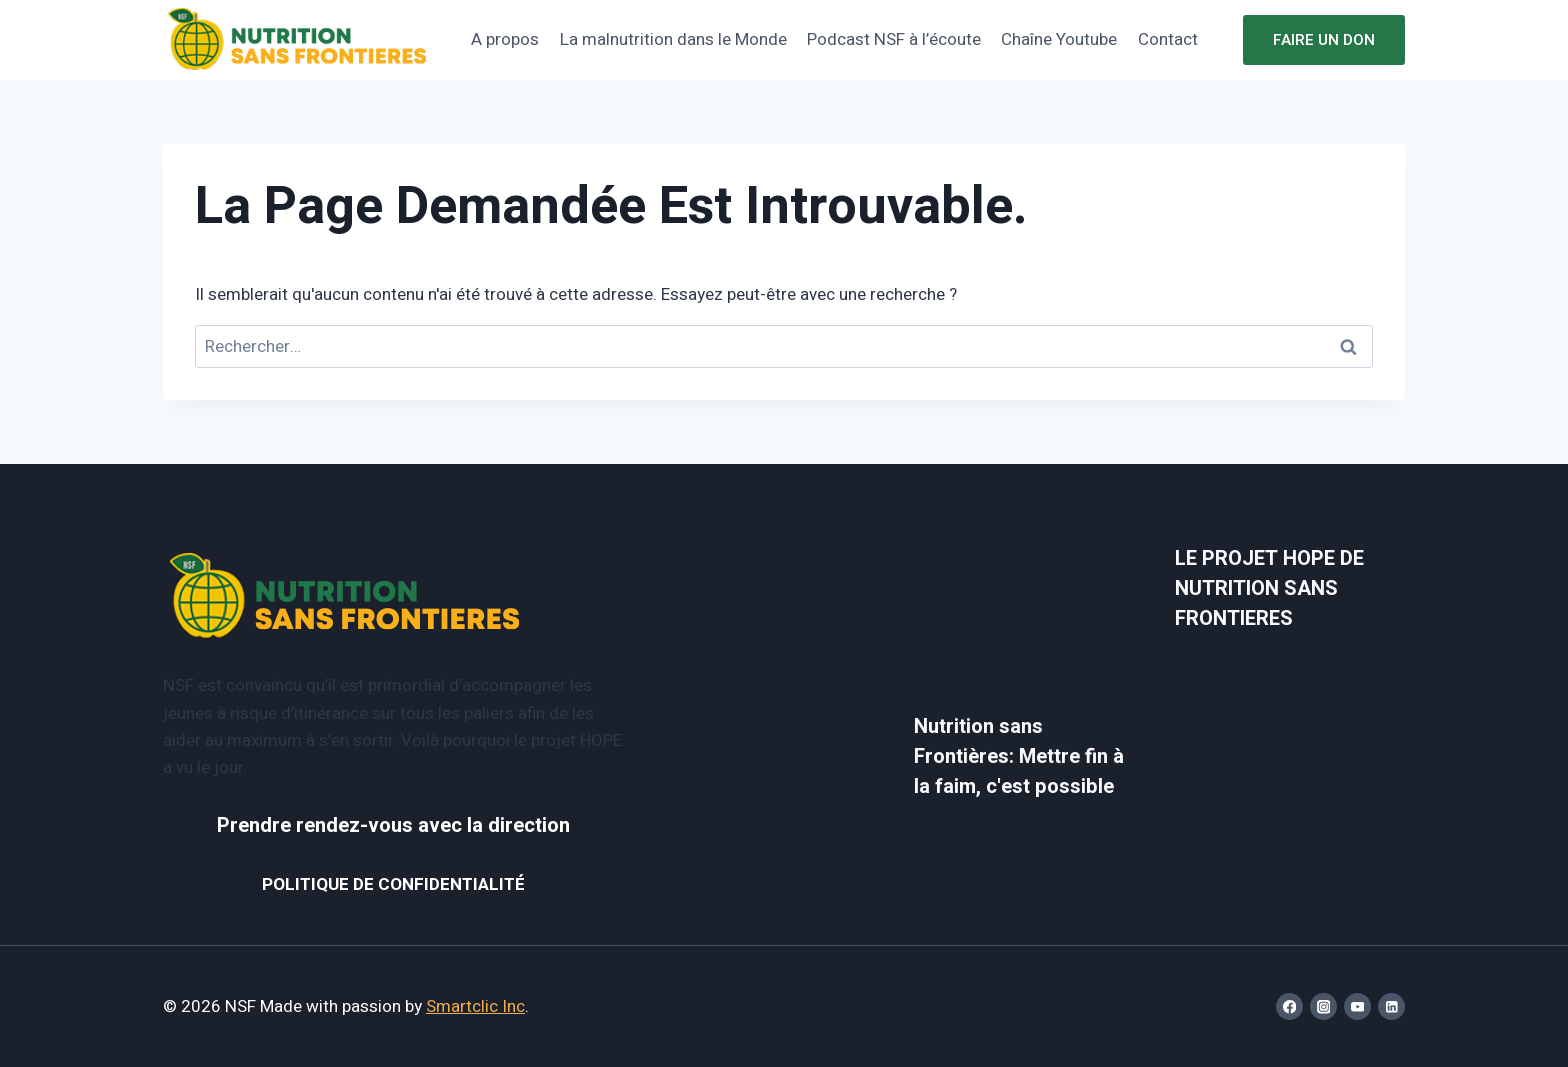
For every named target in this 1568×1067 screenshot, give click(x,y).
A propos (505, 39)
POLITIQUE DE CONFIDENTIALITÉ (393, 884)
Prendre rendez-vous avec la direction (393, 825)
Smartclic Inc (475, 1006)
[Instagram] (1323, 1006)
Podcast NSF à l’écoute (894, 39)
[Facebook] (1289, 1006)
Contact (1168, 39)
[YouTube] (1357, 1006)
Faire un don (1324, 40)
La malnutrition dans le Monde (673, 39)
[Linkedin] (1391, 1006)
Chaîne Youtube (1059, 39)
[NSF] (297, 40)
